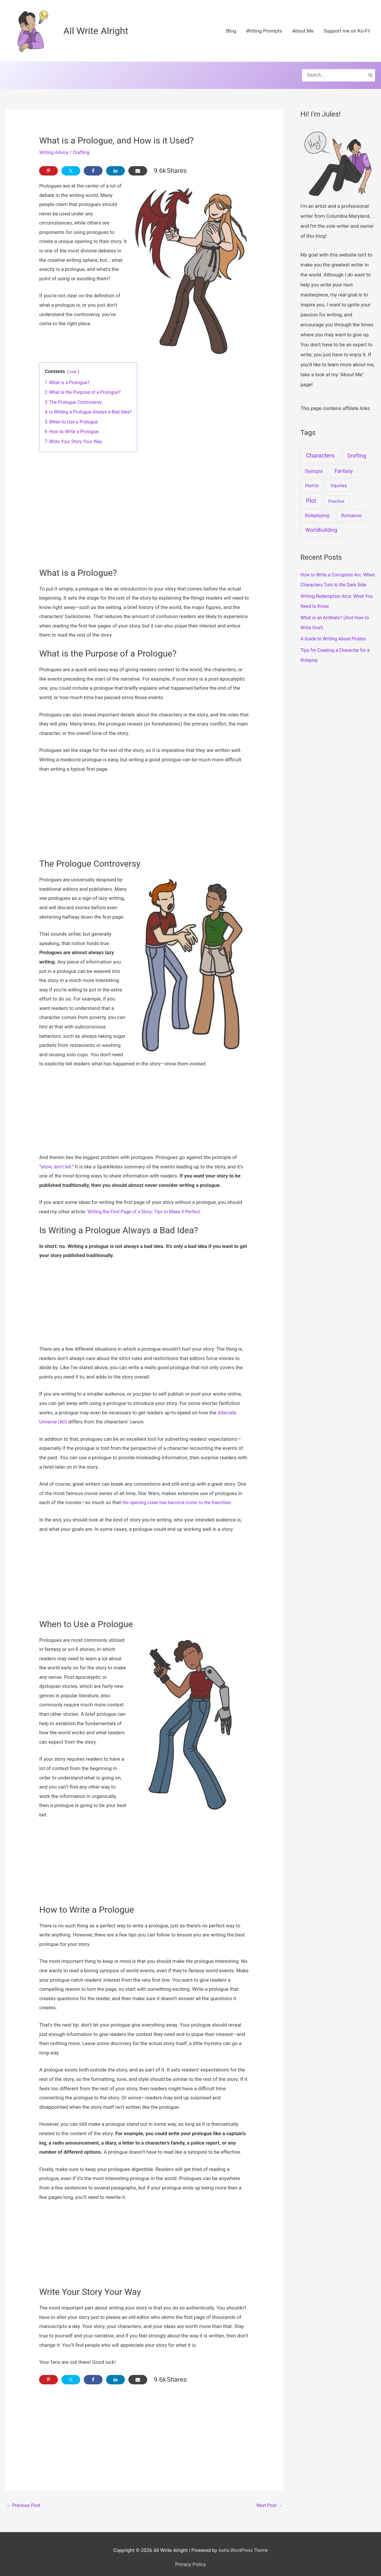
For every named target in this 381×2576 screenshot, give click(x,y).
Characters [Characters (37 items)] (320, 447)
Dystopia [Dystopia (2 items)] (314, 463)
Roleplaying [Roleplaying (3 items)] (317, 508)
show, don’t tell (57, 1159)
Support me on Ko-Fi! (347, 31)
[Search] (370, 72)
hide (74, 364)
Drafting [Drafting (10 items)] (357, 448)
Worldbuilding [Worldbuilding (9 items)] (321, 522)
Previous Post (24, 2498)
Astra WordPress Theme (243, 2543)
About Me (302, 31)
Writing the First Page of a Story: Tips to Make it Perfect (148, 1204)
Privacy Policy (190, 2558)
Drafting (84, 145)
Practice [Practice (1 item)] (336, 493)
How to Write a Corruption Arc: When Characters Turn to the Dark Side (338, 577)
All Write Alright (99, 31)
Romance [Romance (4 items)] (351, 508)
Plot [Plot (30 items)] (311, 493)
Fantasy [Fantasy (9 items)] (344, 463)
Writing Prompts (264, 31)
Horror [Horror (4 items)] (312, 478)
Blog (231, 31)
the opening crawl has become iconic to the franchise (181, 1495)
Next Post (268, 2498)
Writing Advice (55, 145)
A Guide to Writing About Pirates (336, 641)
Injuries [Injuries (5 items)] (339, 478)
